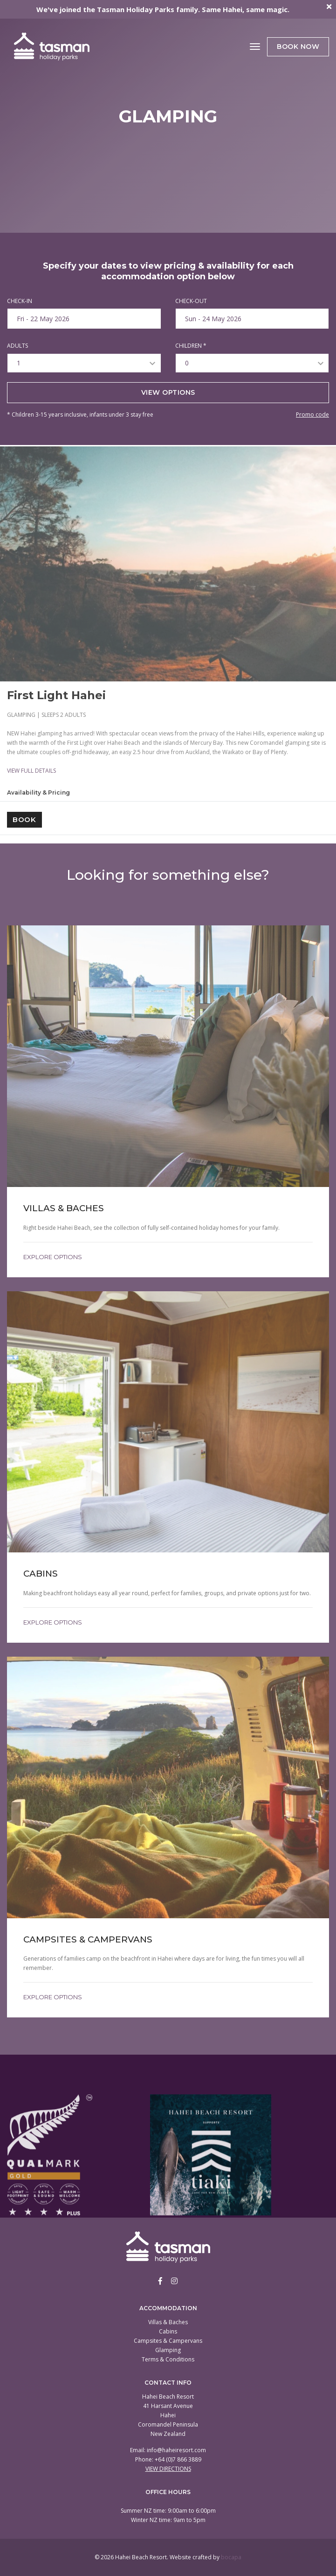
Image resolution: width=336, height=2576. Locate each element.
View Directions (168, 2469)
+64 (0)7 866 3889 (178, 2459)
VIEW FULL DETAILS (31, 771)
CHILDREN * (190, 346)
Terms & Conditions (168, 2359)
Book (24, 819)
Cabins (168, 2331)
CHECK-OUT (191, 301)
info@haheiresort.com (176, 2450)
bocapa (231, 2557)
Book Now (298, 46)
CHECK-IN (19, 301)
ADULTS (17, 346)
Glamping (168, 2350)
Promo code (312, 414)
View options (168, 392)
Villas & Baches (168, 2322)
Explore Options (52, 1257)
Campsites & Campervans (168, 2341)
